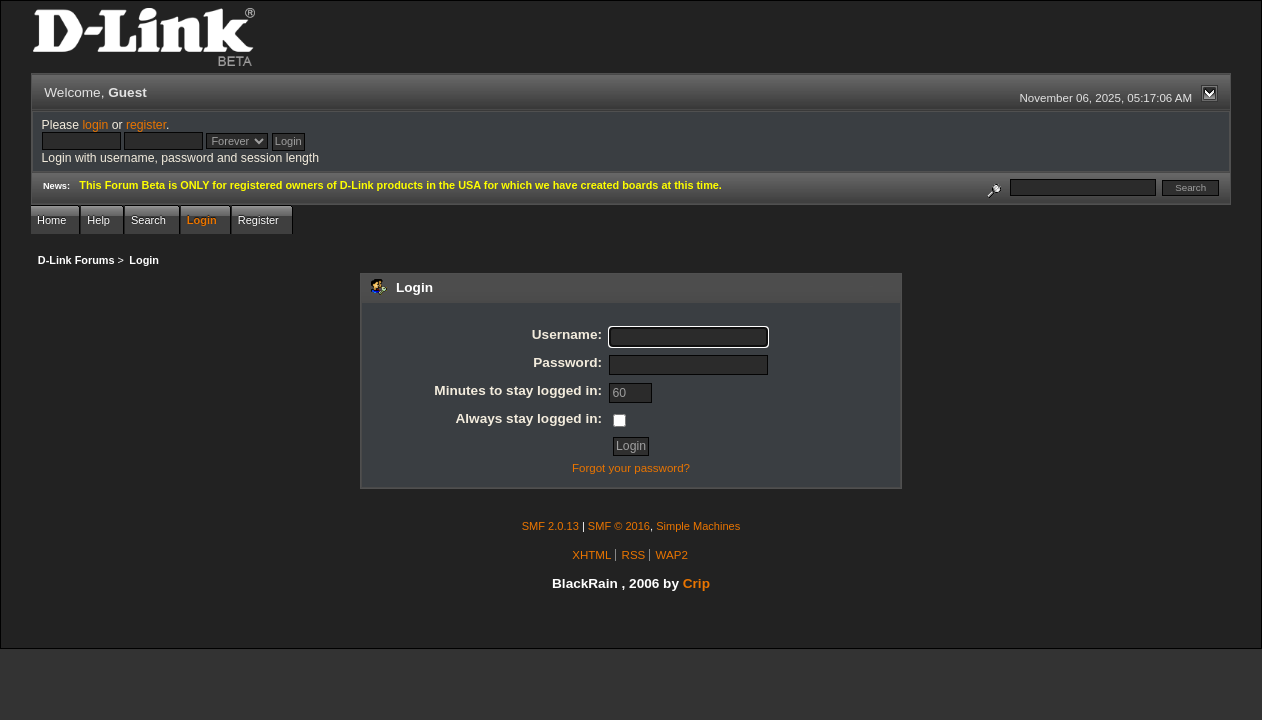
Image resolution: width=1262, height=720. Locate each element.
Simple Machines (698, 526)
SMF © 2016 (619, 526)
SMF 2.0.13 (550, 526)
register (146, 125)
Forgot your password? (631, 468)
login (95, 125)
